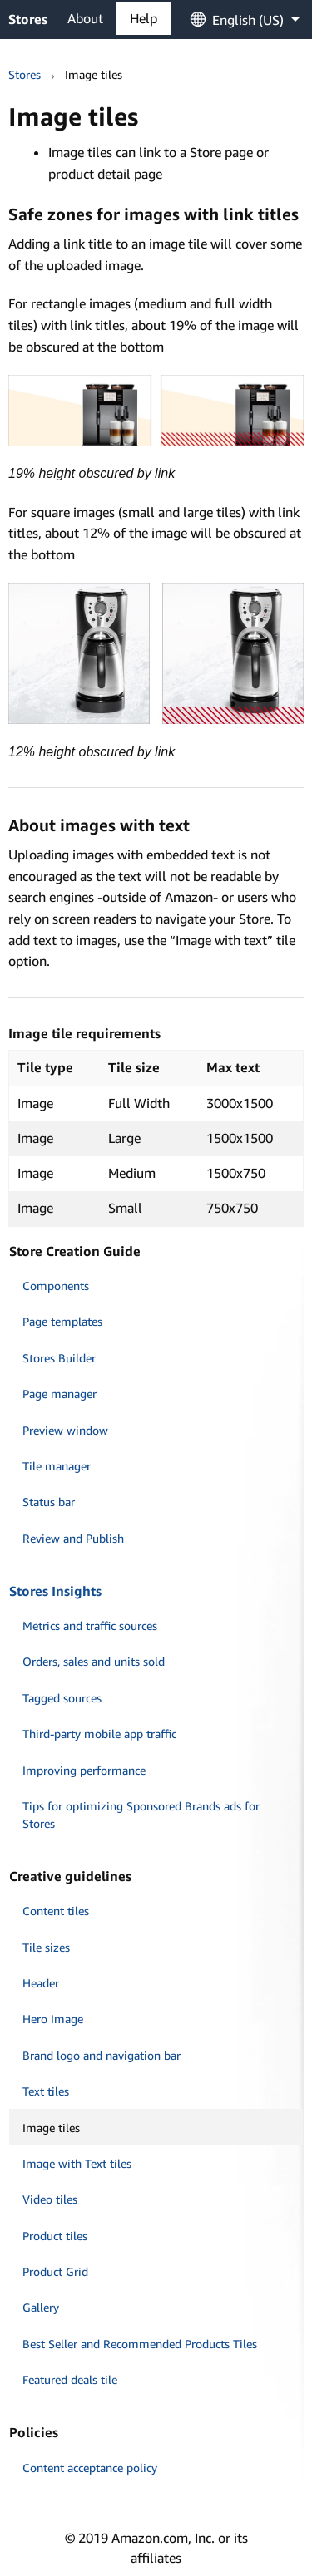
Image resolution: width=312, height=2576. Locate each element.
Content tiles (55, 1911)
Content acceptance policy (89, 2467)
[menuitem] (237, 19)
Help (143, 18)
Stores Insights (55, 1591)
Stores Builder (59, 1358)
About (85, 18)
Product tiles (54, 2236)
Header (40, 1983)
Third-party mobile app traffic (99, 1733)
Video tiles (49, 2199)
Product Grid (55, 2271)
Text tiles (45, 2091)
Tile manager (56, 1466)
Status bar (48, 1502)
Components (55, 1285)
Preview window (65, 1430)
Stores (27, 19)
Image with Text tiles (76, 2163)
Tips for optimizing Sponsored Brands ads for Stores (141, 1814)
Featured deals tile (69, 2379)
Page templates (62, 1321)
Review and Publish (73, 1538)
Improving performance (84, 1770)
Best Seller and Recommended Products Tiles (139, 2344)
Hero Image (52, 2019)
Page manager (59, 1394)
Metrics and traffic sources (89, 1625)
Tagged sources (62, 1698)
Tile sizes (46, 1947)
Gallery (40, 2307)
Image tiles (51, 2127)
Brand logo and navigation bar (101, 2055)
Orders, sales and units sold (93, 1661)
